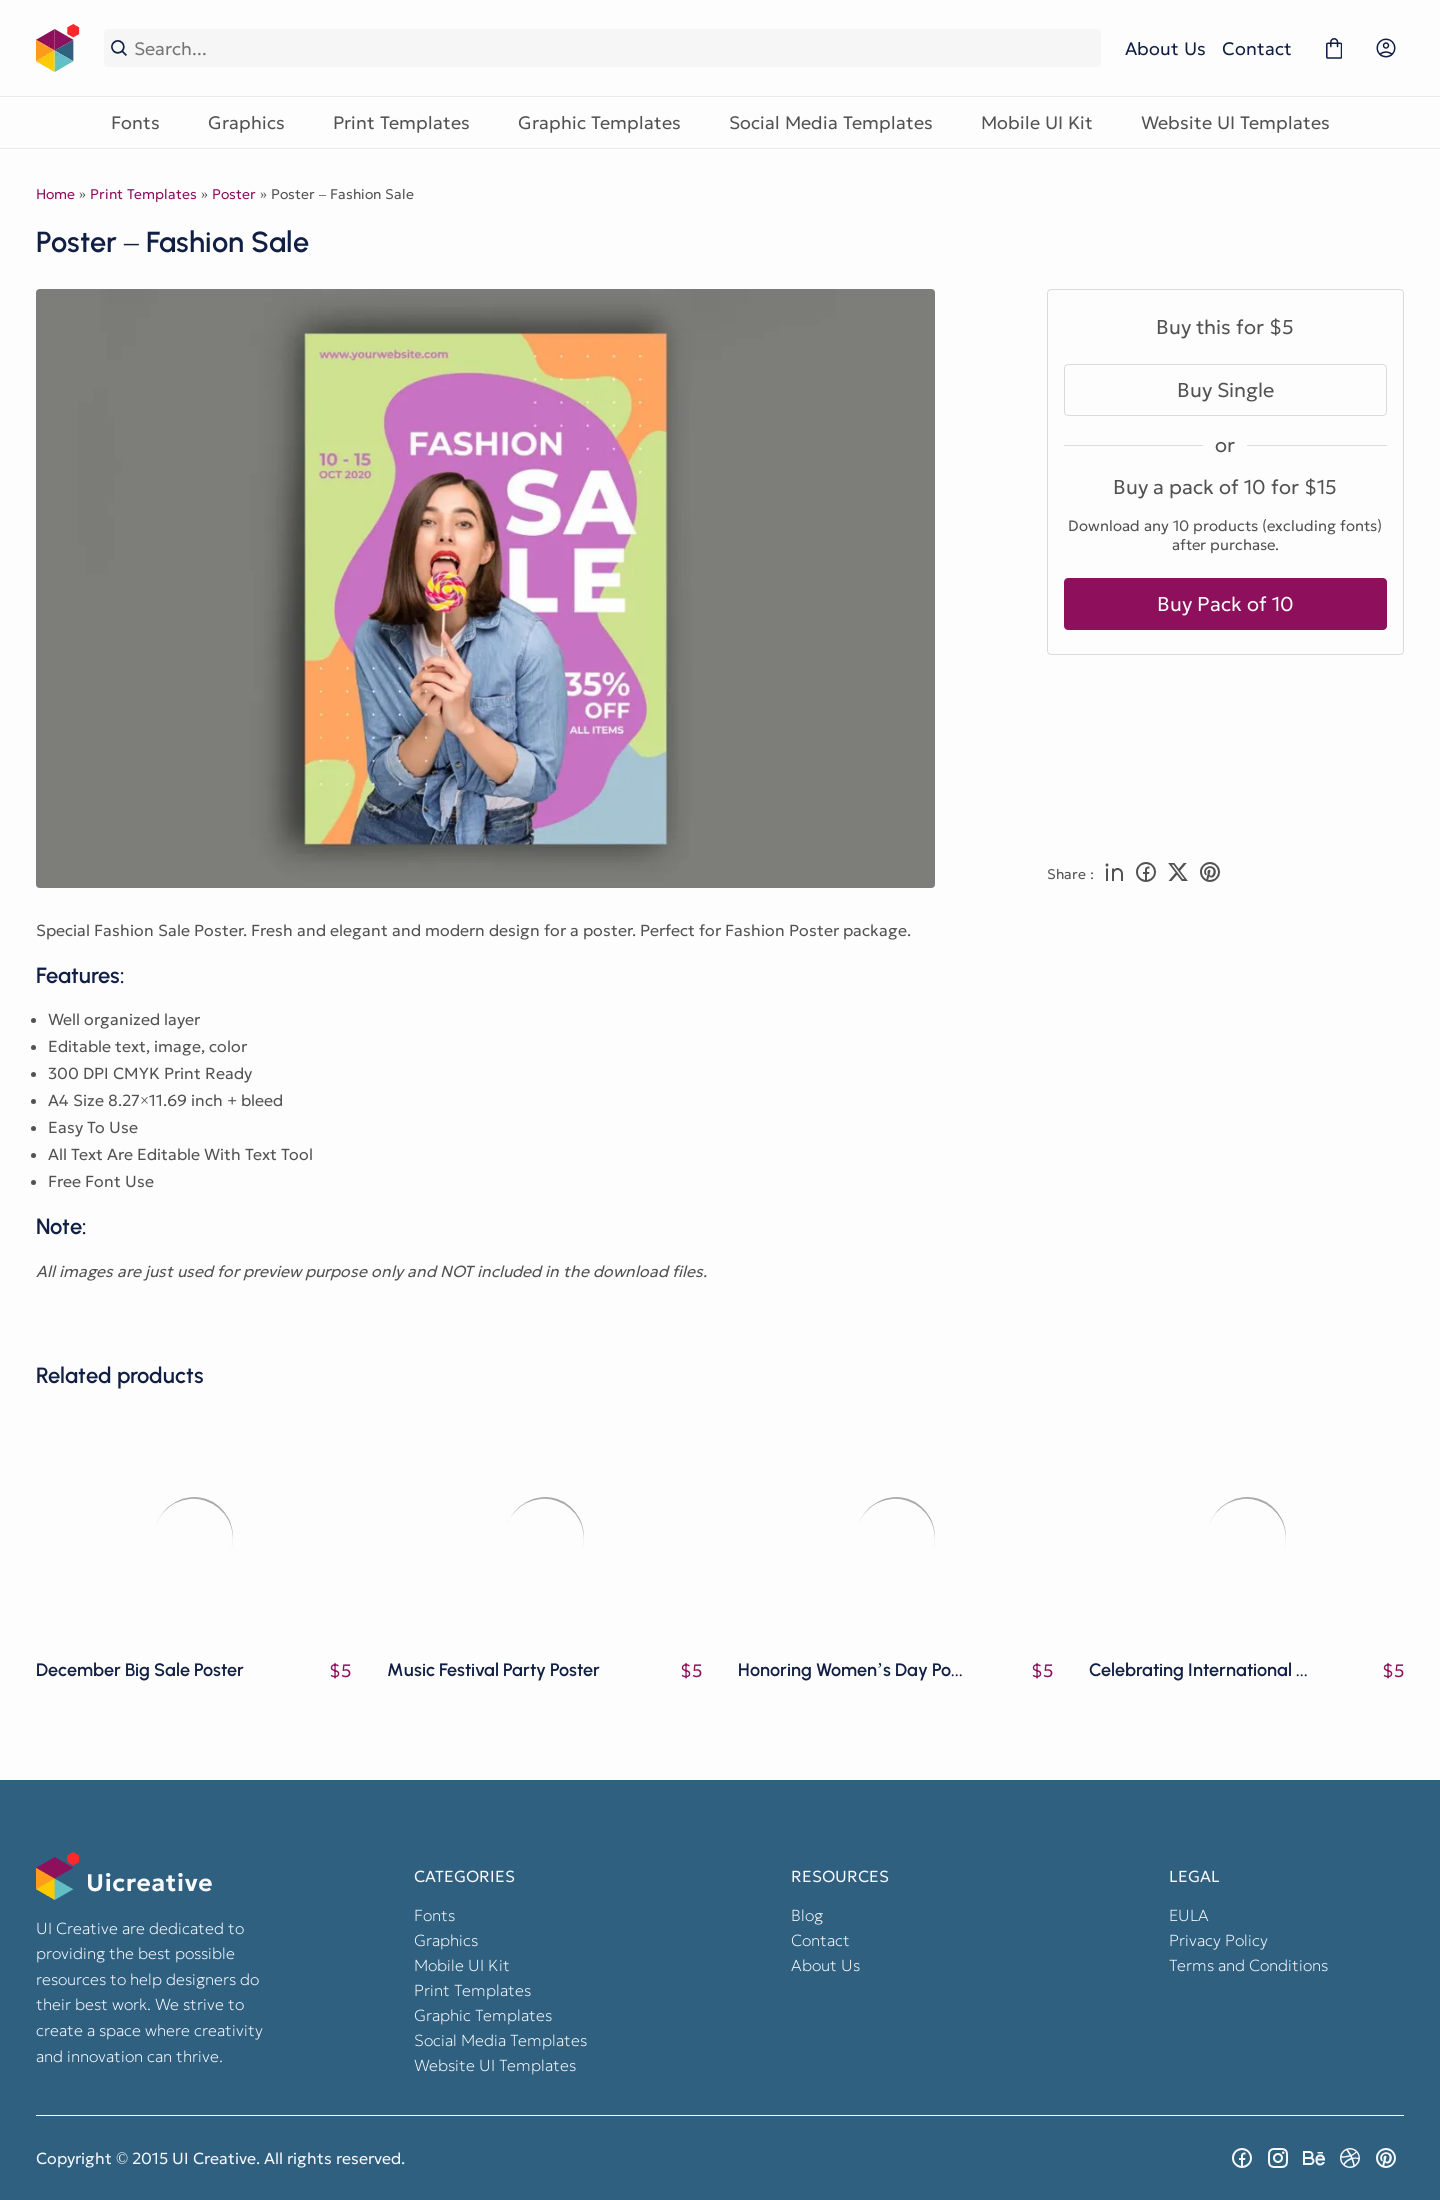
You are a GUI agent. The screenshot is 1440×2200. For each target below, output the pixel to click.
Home (55, 194)
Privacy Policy (1218, 1940)
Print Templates (401, 122)
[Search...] (614, 48)
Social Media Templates (831, 122)
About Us (1165, 48)
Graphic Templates (599, 122)
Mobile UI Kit (1037, 122)
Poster (234, 194)
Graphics (246, 122)
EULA (1189, 1915)
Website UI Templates (1235, 122)
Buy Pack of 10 (1225, 604)
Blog (807, 1915)
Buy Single (1225, 390)
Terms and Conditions (1248, 1965)
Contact (1257, 48)
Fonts (135, 122)
